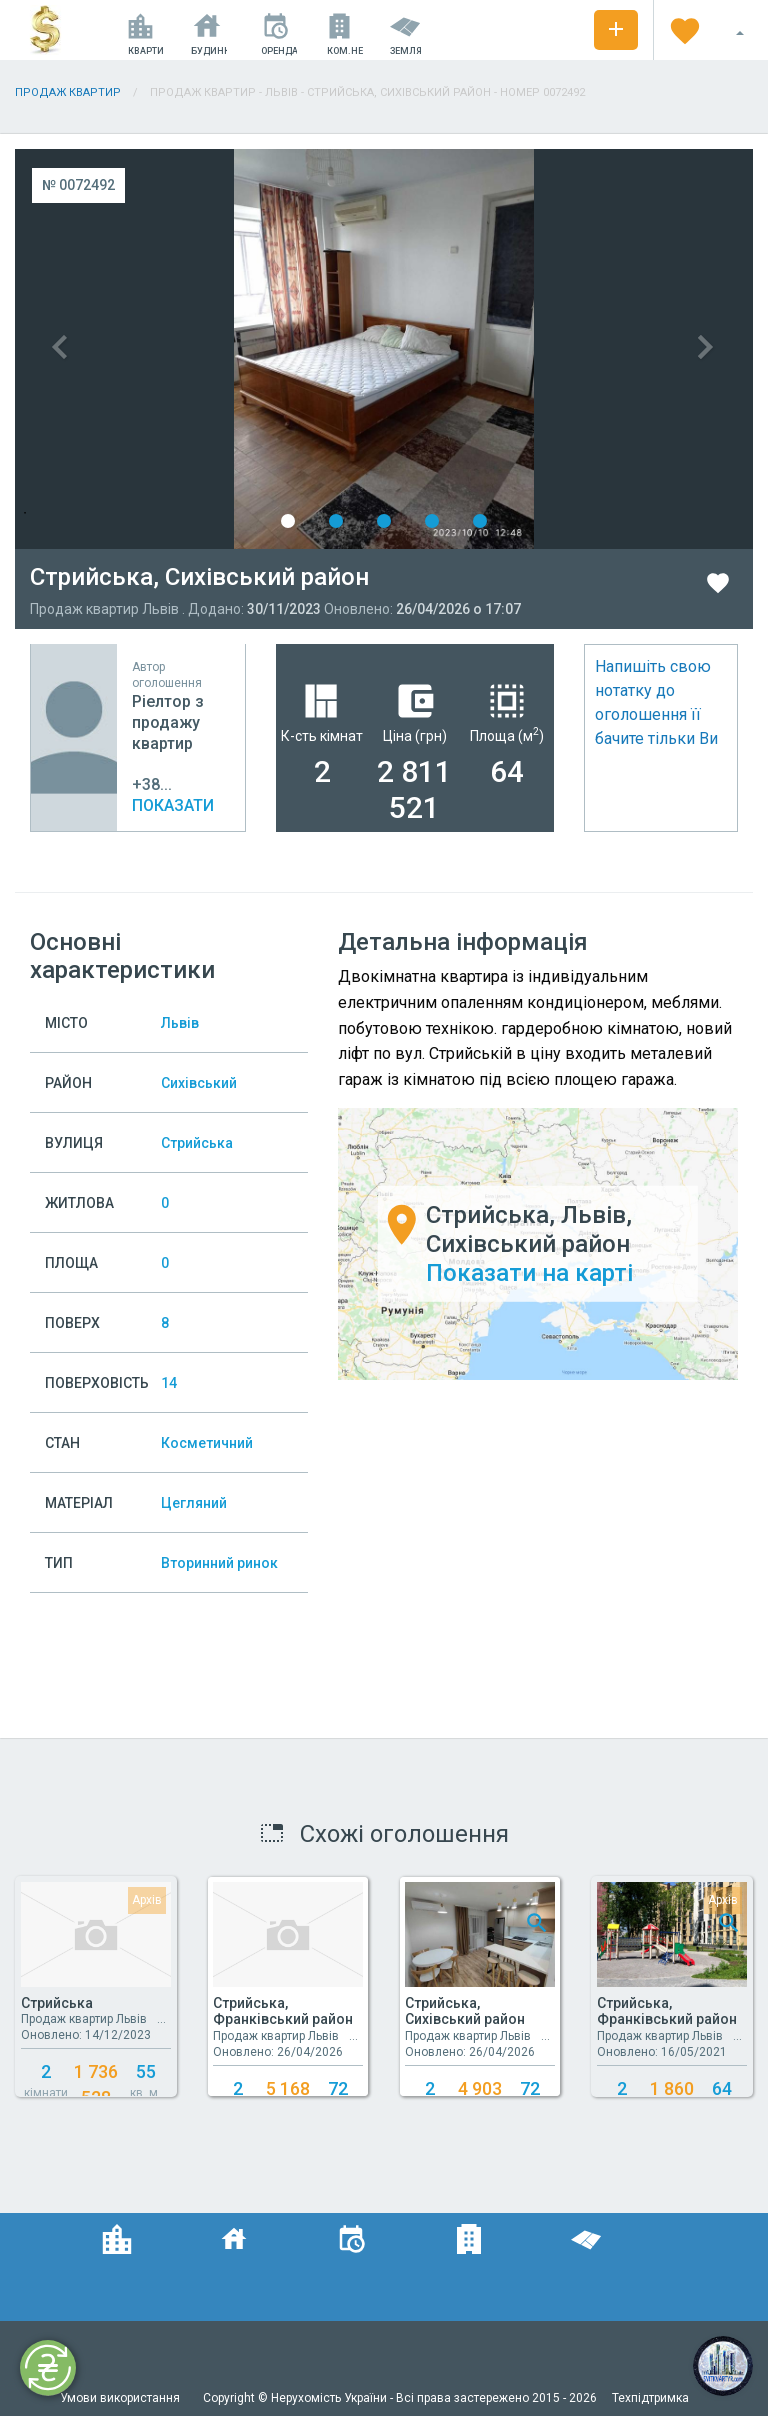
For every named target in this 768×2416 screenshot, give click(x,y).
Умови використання (121, 2398)
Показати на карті (529, 1272)
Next (568, 349)
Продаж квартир (68, 92)
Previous (199, 349)
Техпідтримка (650, 2398)
